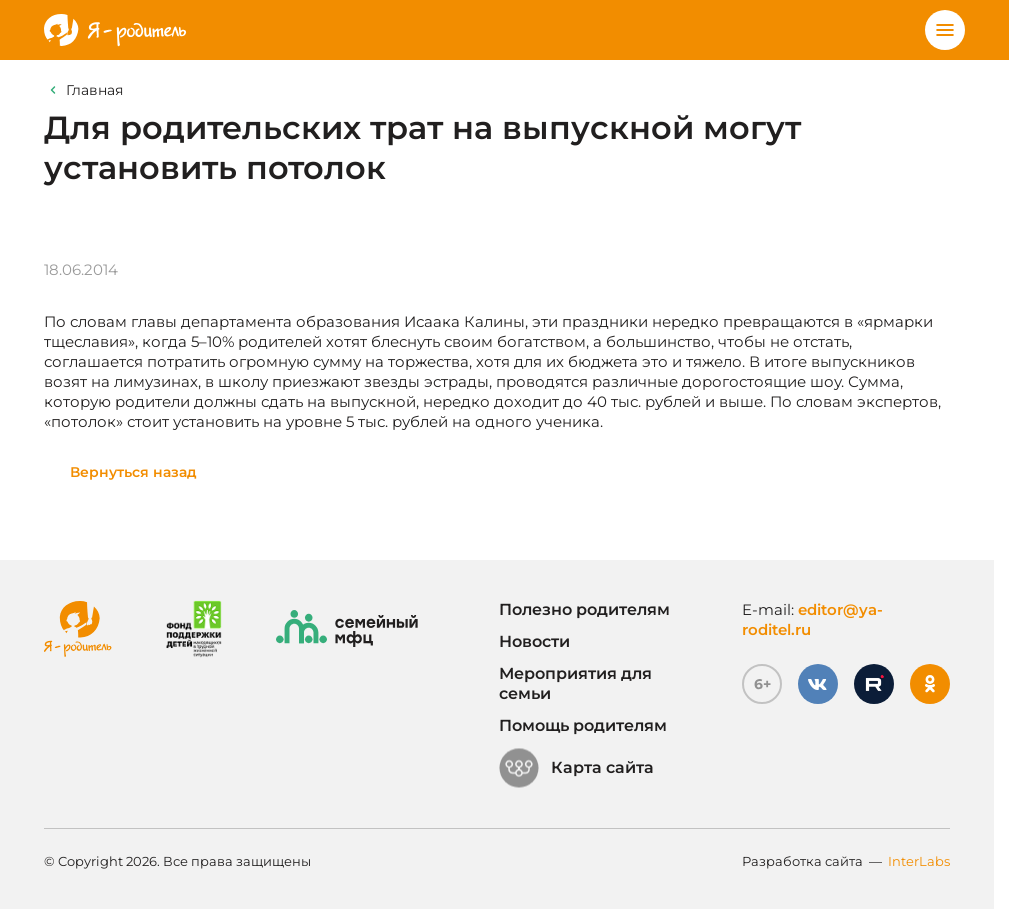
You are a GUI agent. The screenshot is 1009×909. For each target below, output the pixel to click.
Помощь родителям (583, 725)
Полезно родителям (584, 609)
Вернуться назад (133, 472)
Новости (534, 641)
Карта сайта (576, 768)
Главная (94, 90)
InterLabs (919, 861)
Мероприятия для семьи (575, 683)
